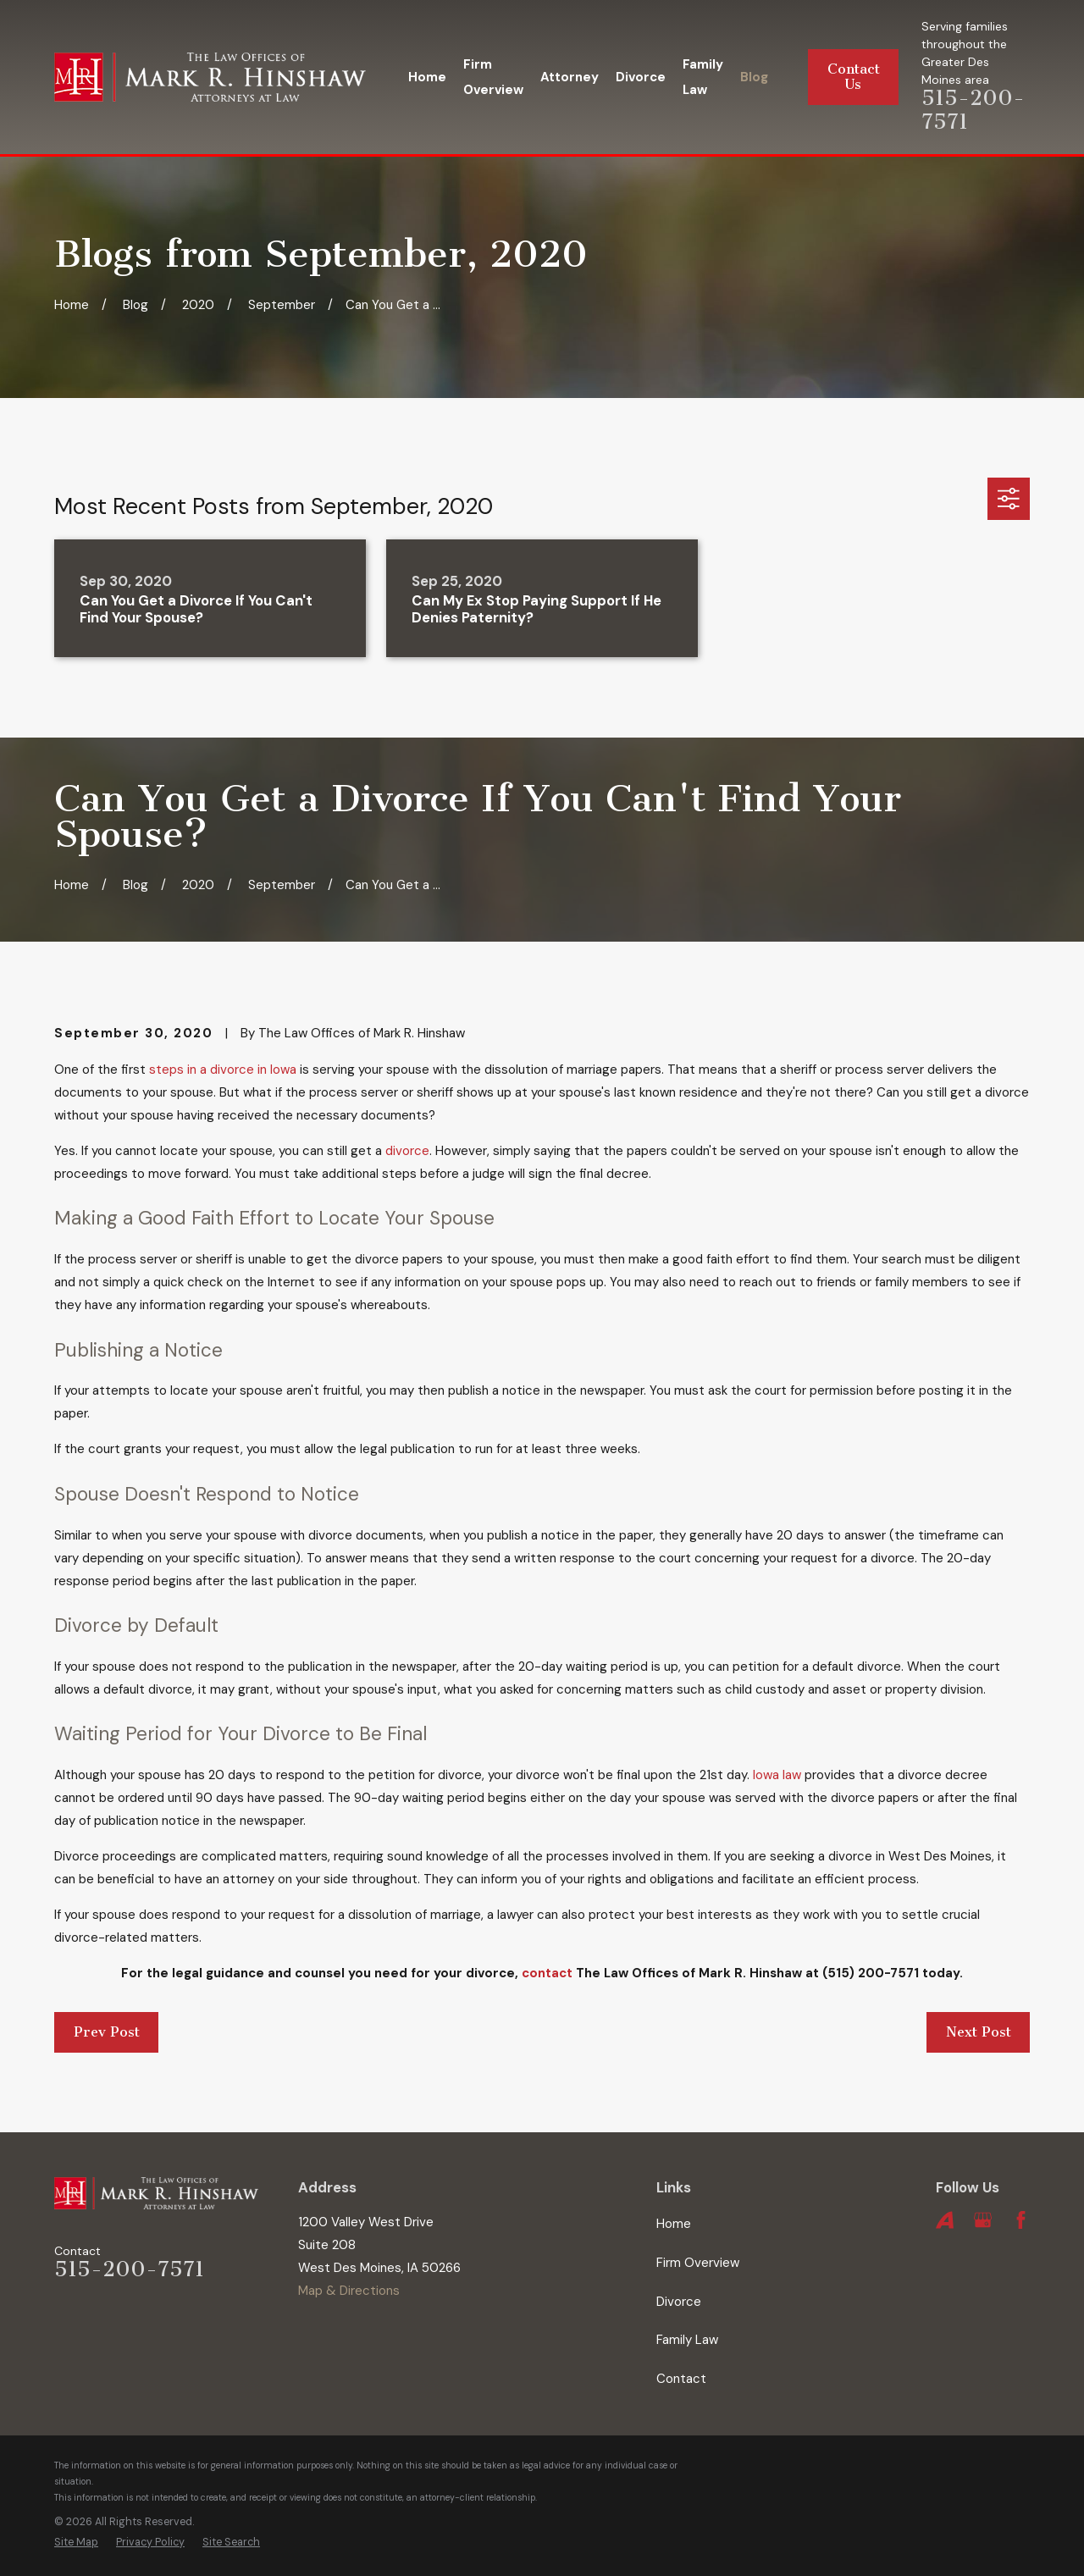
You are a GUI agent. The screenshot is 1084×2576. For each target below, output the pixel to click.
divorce (407, 1150)
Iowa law (777, 1774)
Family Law (687, 2339)
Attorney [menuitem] (569, 77)
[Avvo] (945, 2220)
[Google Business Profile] (983, 2220)
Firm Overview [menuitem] (493, 77)
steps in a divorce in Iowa (222, 1069)
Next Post (978, 2032)
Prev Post (107, 2032)
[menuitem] (76, 2542)
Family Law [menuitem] (703, 77)
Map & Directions (349, 2290)
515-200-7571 (129, 2269)
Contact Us (853, 76)
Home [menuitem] (427, 77)
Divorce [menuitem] (641, 77)
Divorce (678, 2301)
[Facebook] (1021, 2220)
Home (673, 2223)
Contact (681, 2378)
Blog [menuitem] (754, 77)
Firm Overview (697, 2262)
